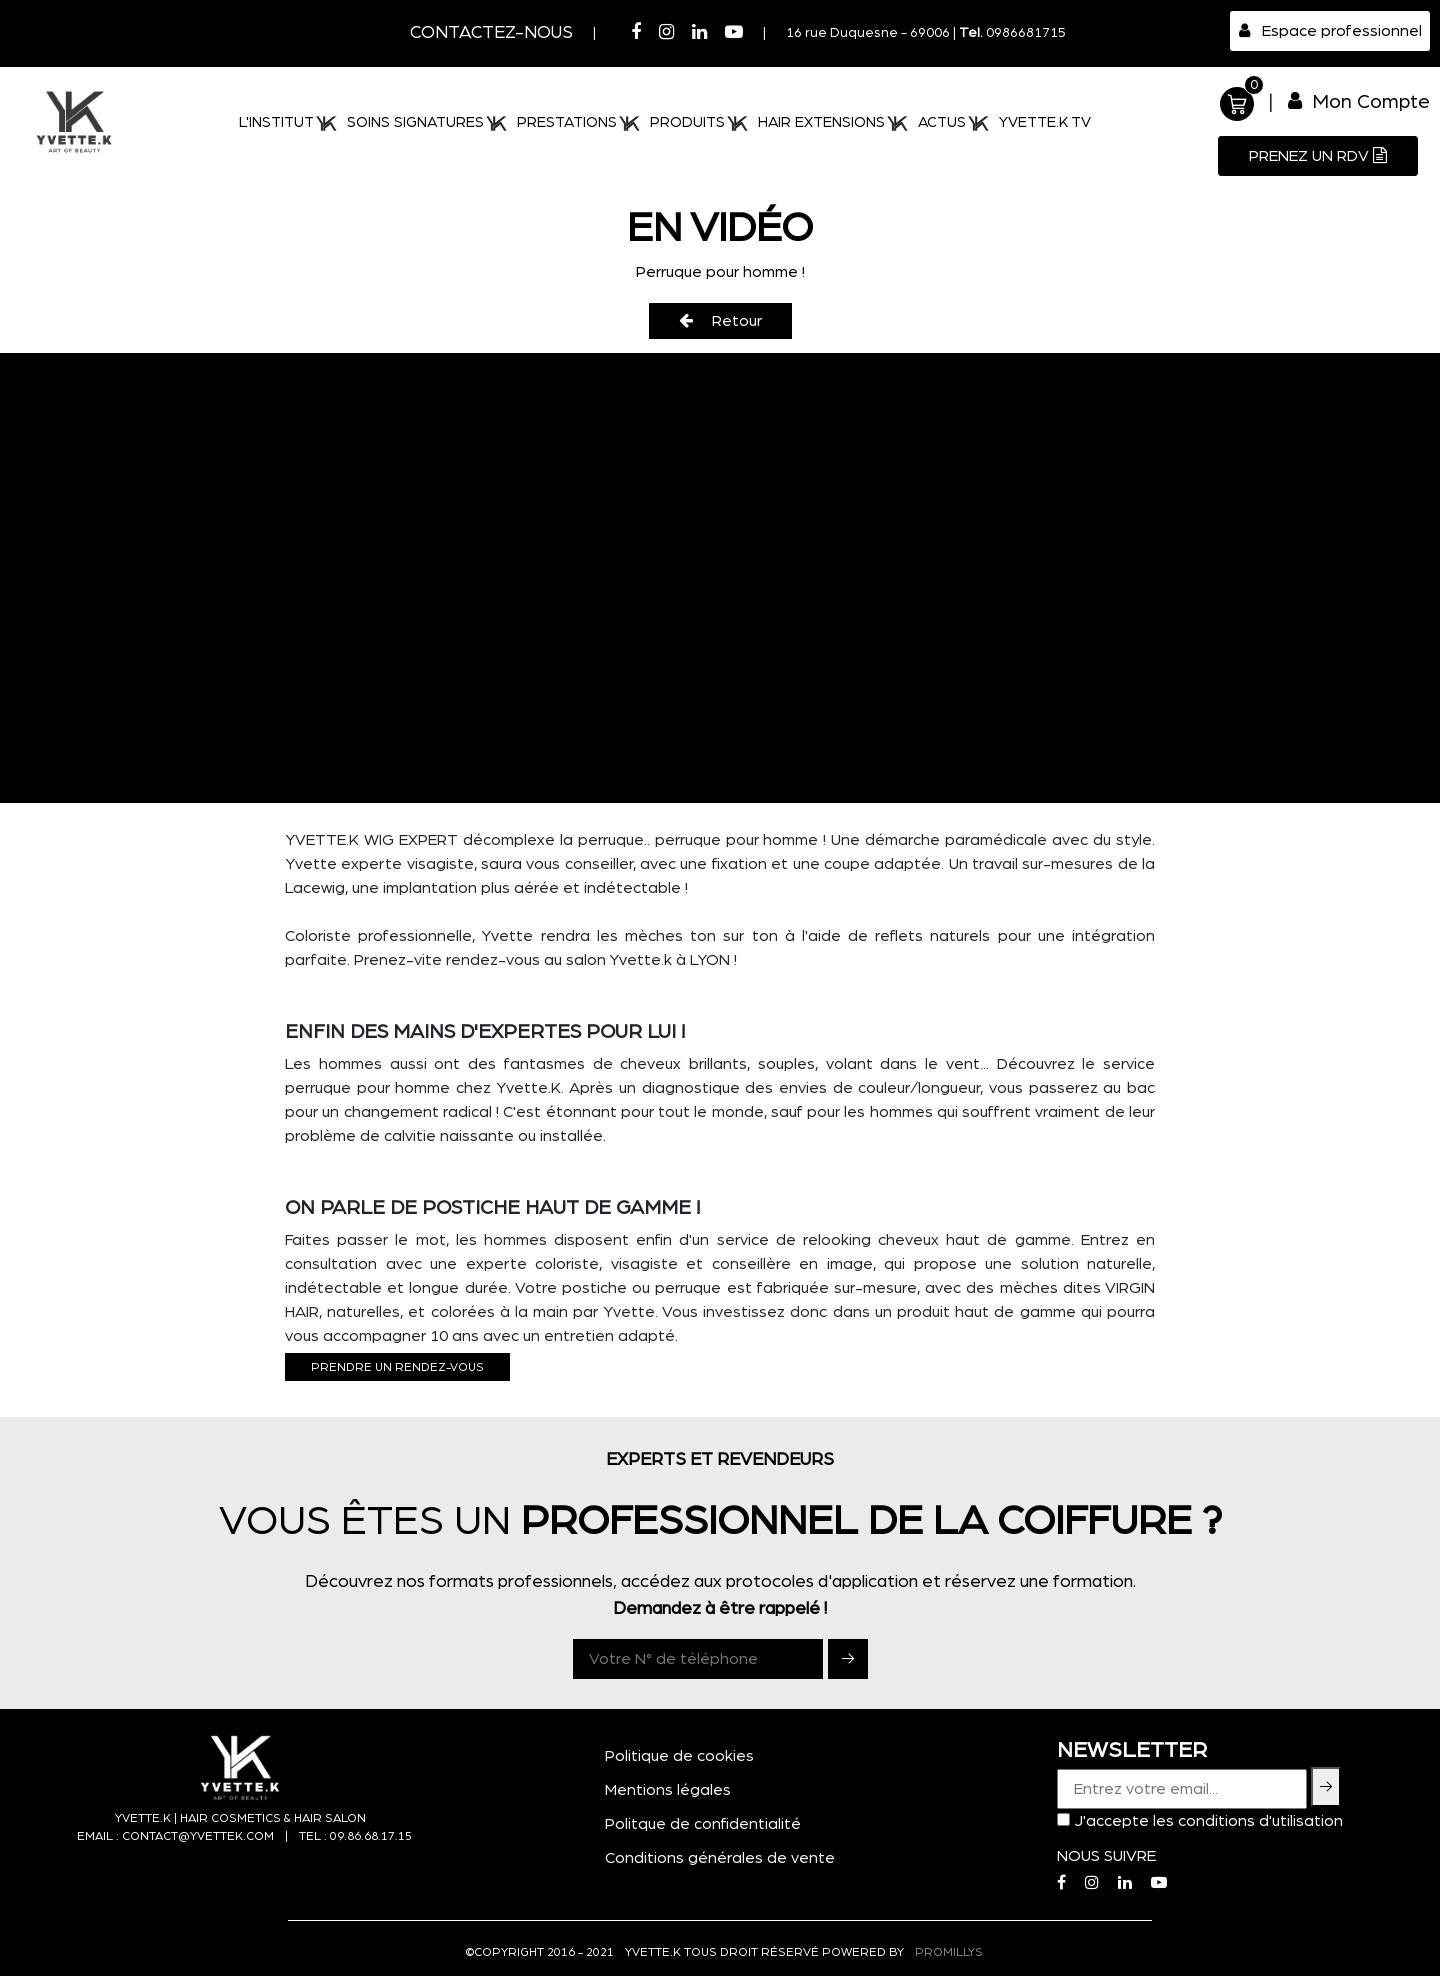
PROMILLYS (949, 1952)
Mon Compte (1359, 101)
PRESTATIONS (578, 123)
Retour (720, 320)
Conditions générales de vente (720, 1858)
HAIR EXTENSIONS (833, 123)
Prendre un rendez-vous (397, 1367)
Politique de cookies (679, 1756)
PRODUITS (699, 123)
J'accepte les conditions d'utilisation (1208, 1821)
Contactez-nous (491, 33)
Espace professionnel (1330, 30)
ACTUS (953, 123)
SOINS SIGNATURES (427, 123)
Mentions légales (668, 1790)
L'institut (288, 123)
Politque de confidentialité (703, 1824)
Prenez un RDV (1318, 155)
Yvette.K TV (1045, 122)
